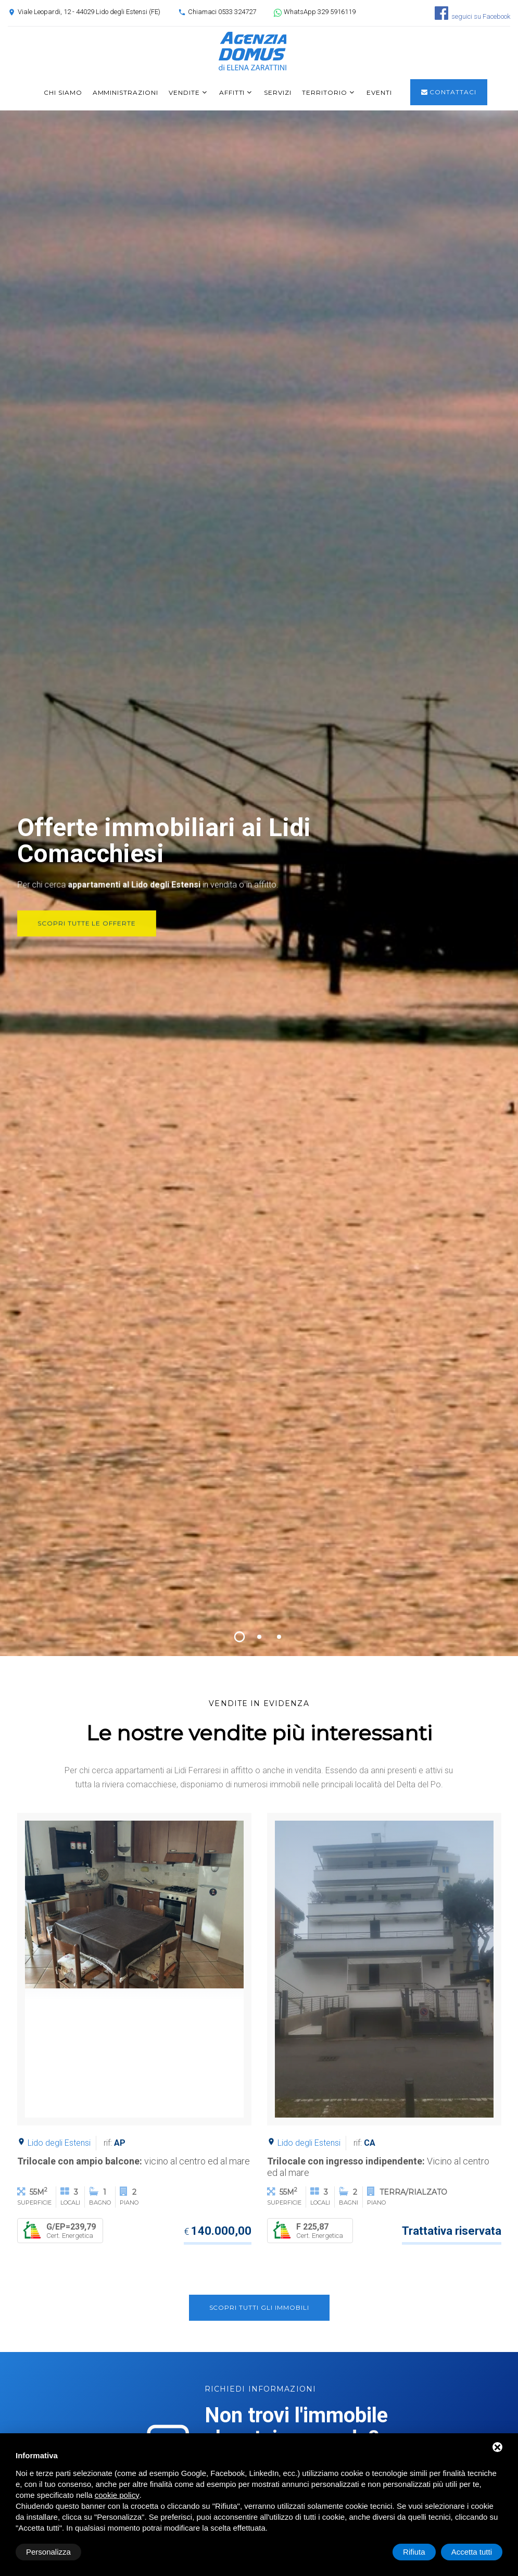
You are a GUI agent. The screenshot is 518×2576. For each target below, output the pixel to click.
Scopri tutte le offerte (86, 934)
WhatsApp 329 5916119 (320, 12)
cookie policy (117, 2495)
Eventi (379, 92)
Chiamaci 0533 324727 (222, 12)
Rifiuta (414, 2551)
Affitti (232, 92)
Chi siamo (63, 92)
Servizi (278, 92)
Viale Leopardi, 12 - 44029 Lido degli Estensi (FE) (89, 12)
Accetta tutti (471, 2551)
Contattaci (449, 92)
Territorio (324, 92)
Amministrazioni (125, 92)
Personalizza (48, 2551)
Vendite (184, 92)
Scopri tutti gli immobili (259, 2307)
